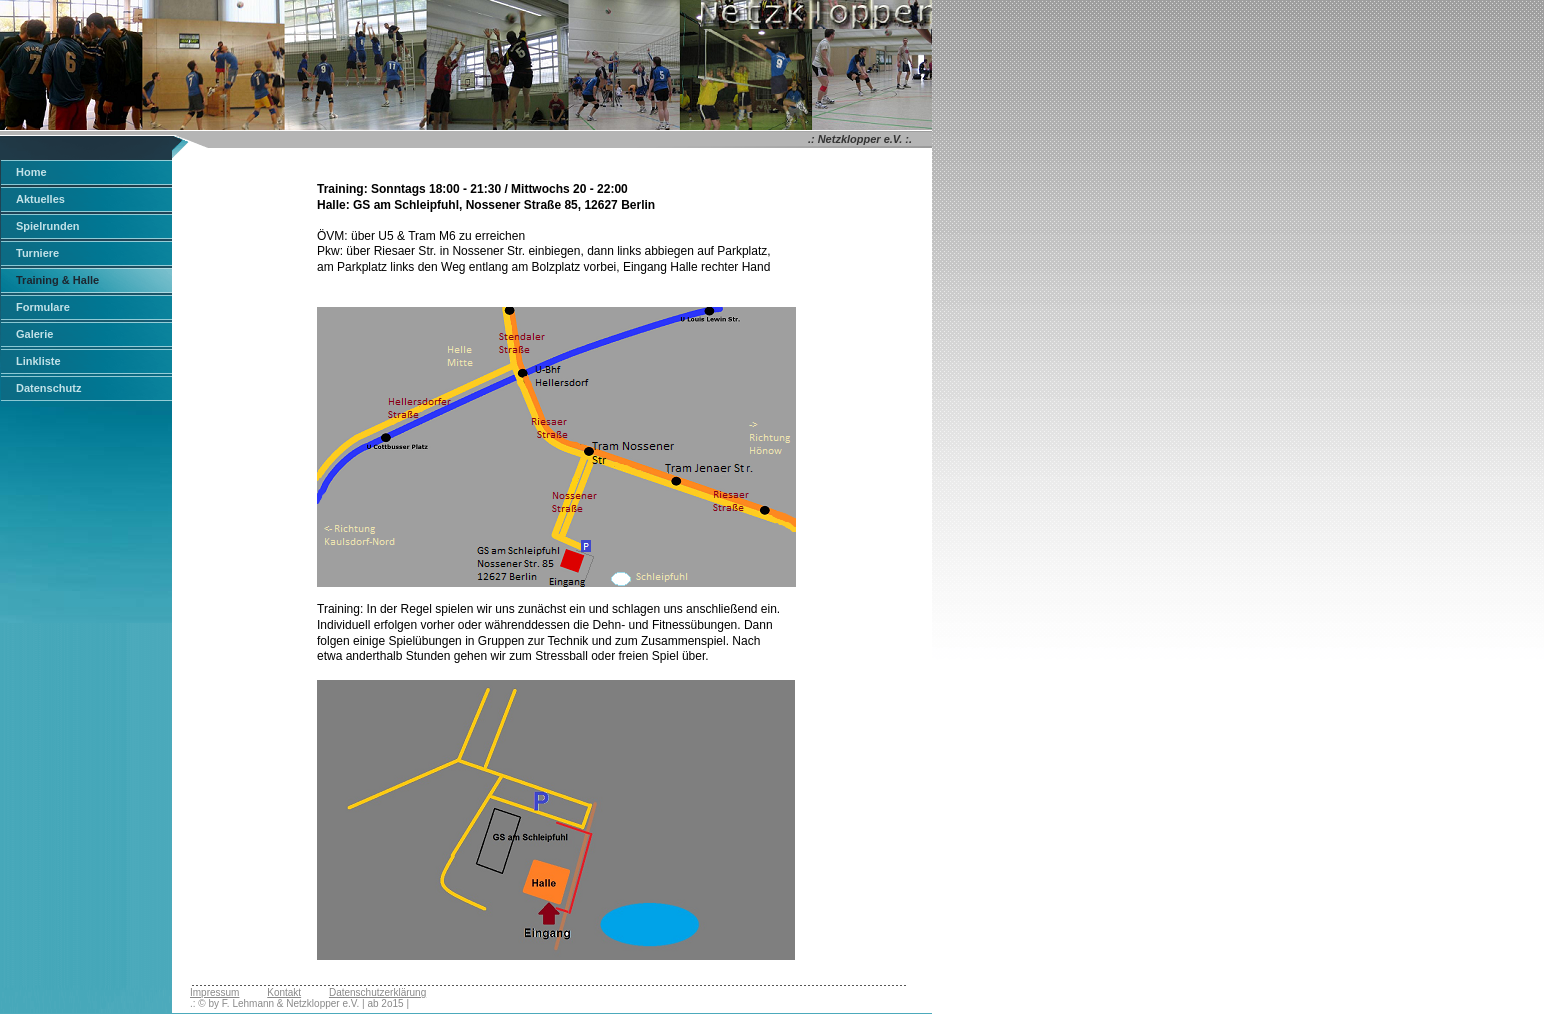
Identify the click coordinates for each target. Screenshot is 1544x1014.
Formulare (43, 307)
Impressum (214, 992)
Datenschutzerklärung (377, 992)
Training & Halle (57, 280)
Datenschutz (48, 388)
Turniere (37, 253)
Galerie (34, 334)
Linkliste (38, 361)
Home (31, 172)
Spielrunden (48, 226)
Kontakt (284, 992)
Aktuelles (40, 199)
